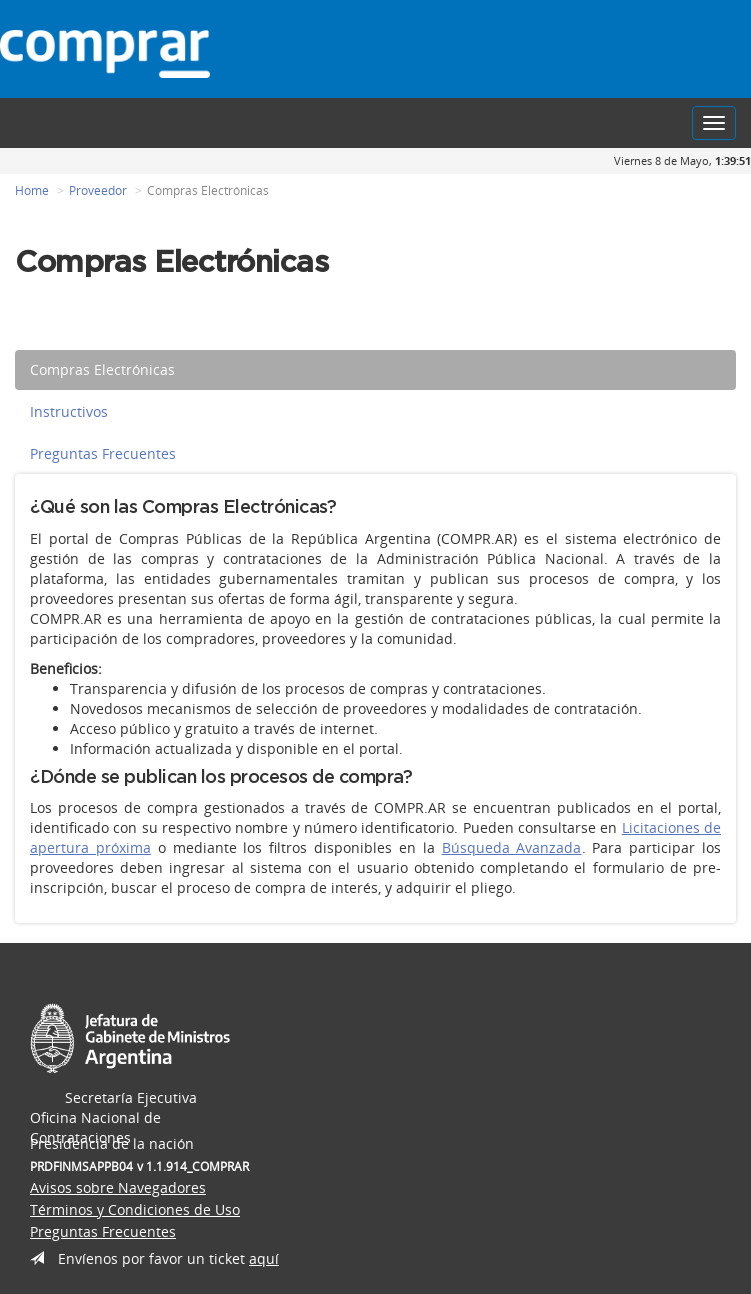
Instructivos (69, 411)
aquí (264, 1258)
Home (32, 190)
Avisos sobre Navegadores (118, 1187)
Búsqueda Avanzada (512, 847)
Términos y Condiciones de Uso (135, 1209)
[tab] (375, 370)
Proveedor (98, 190)
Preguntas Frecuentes (103, 453)
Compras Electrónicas (102, 369)
